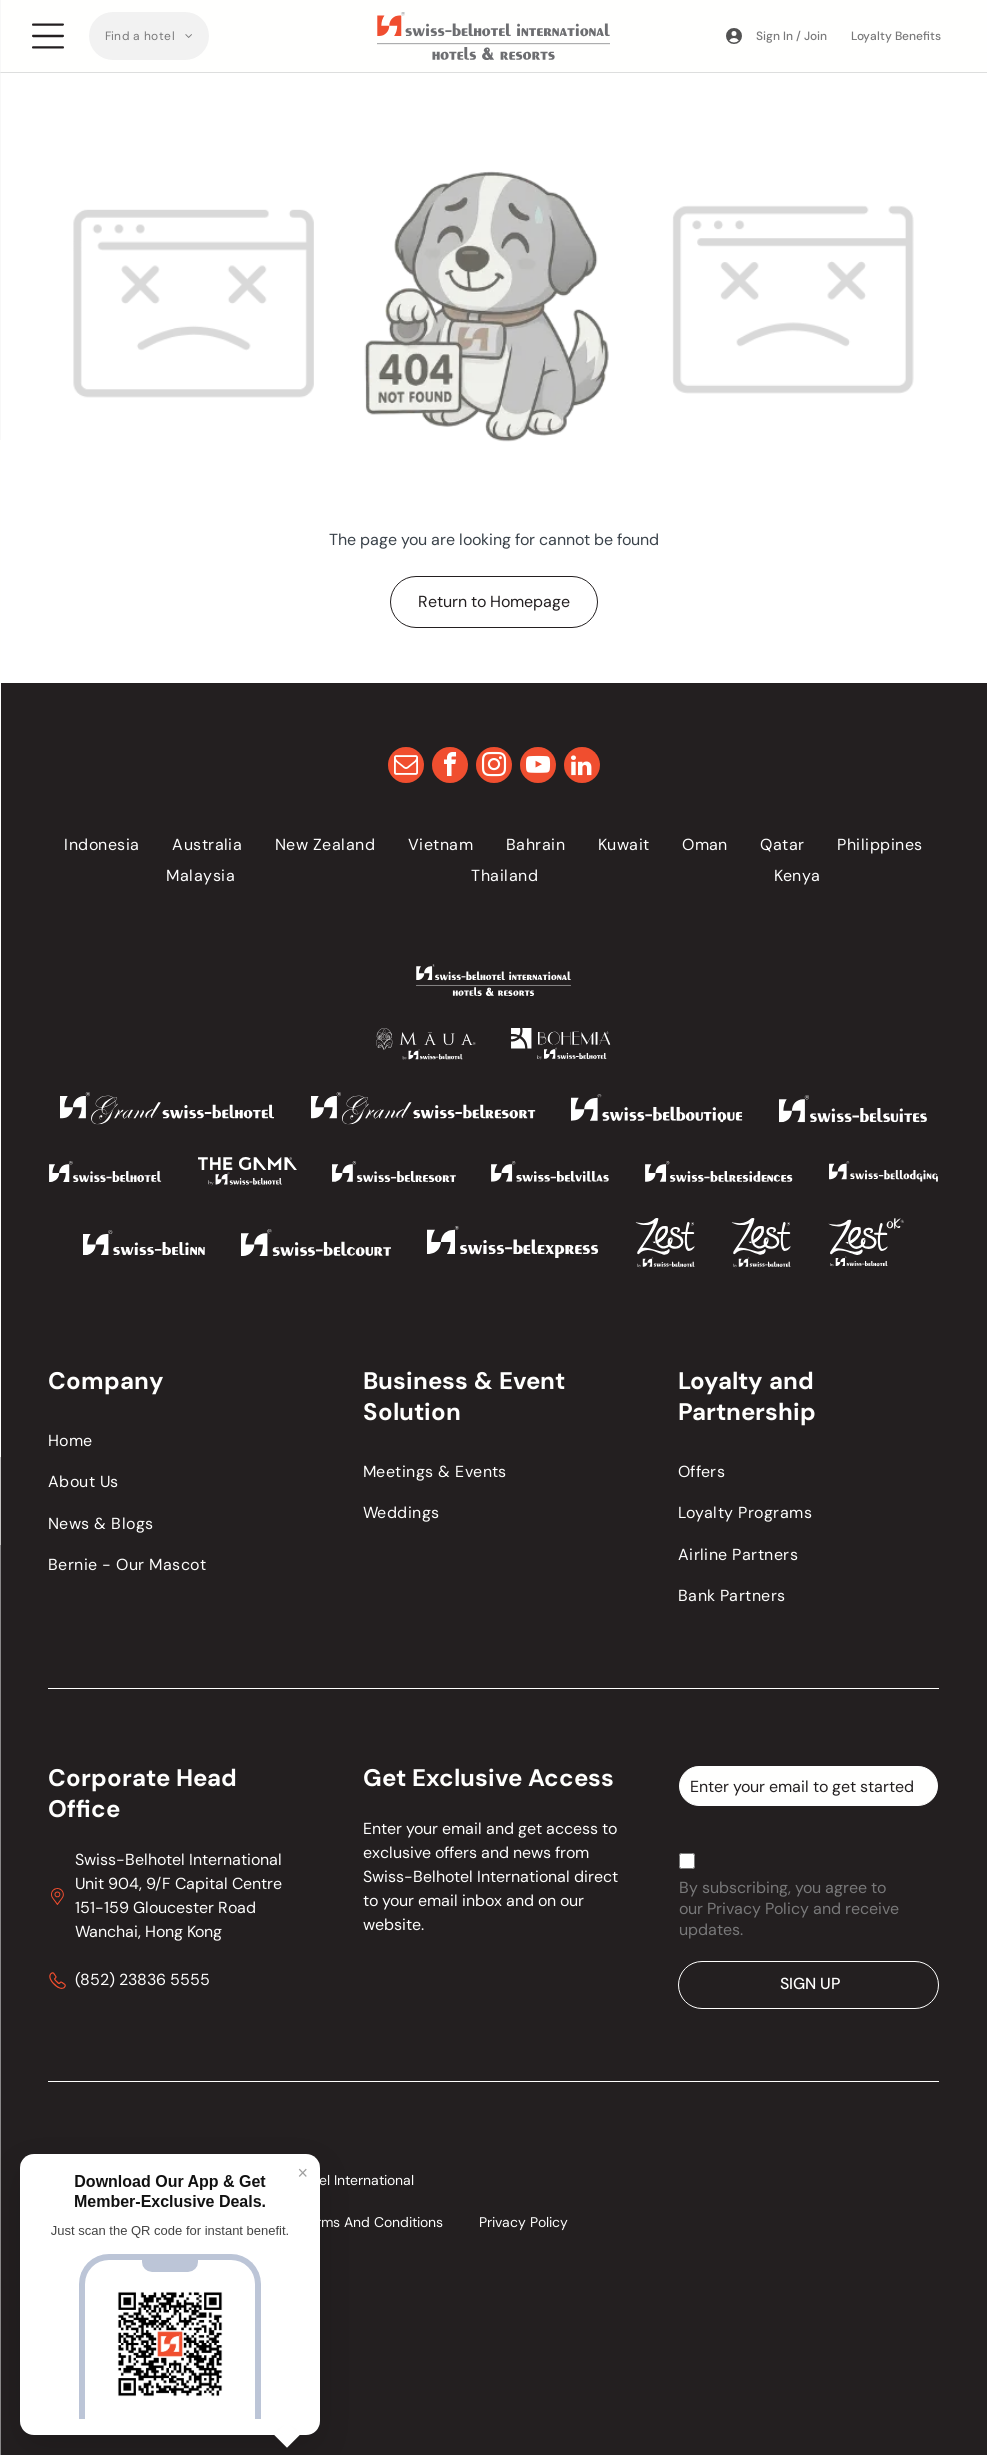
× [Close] (302, 2173)
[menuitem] (149, 36)
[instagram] (494, 767)
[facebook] (450, 767)
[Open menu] (48, 36)
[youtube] (538, 767)
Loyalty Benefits (896, 36)
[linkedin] (582, 767)
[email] (406, 767)
